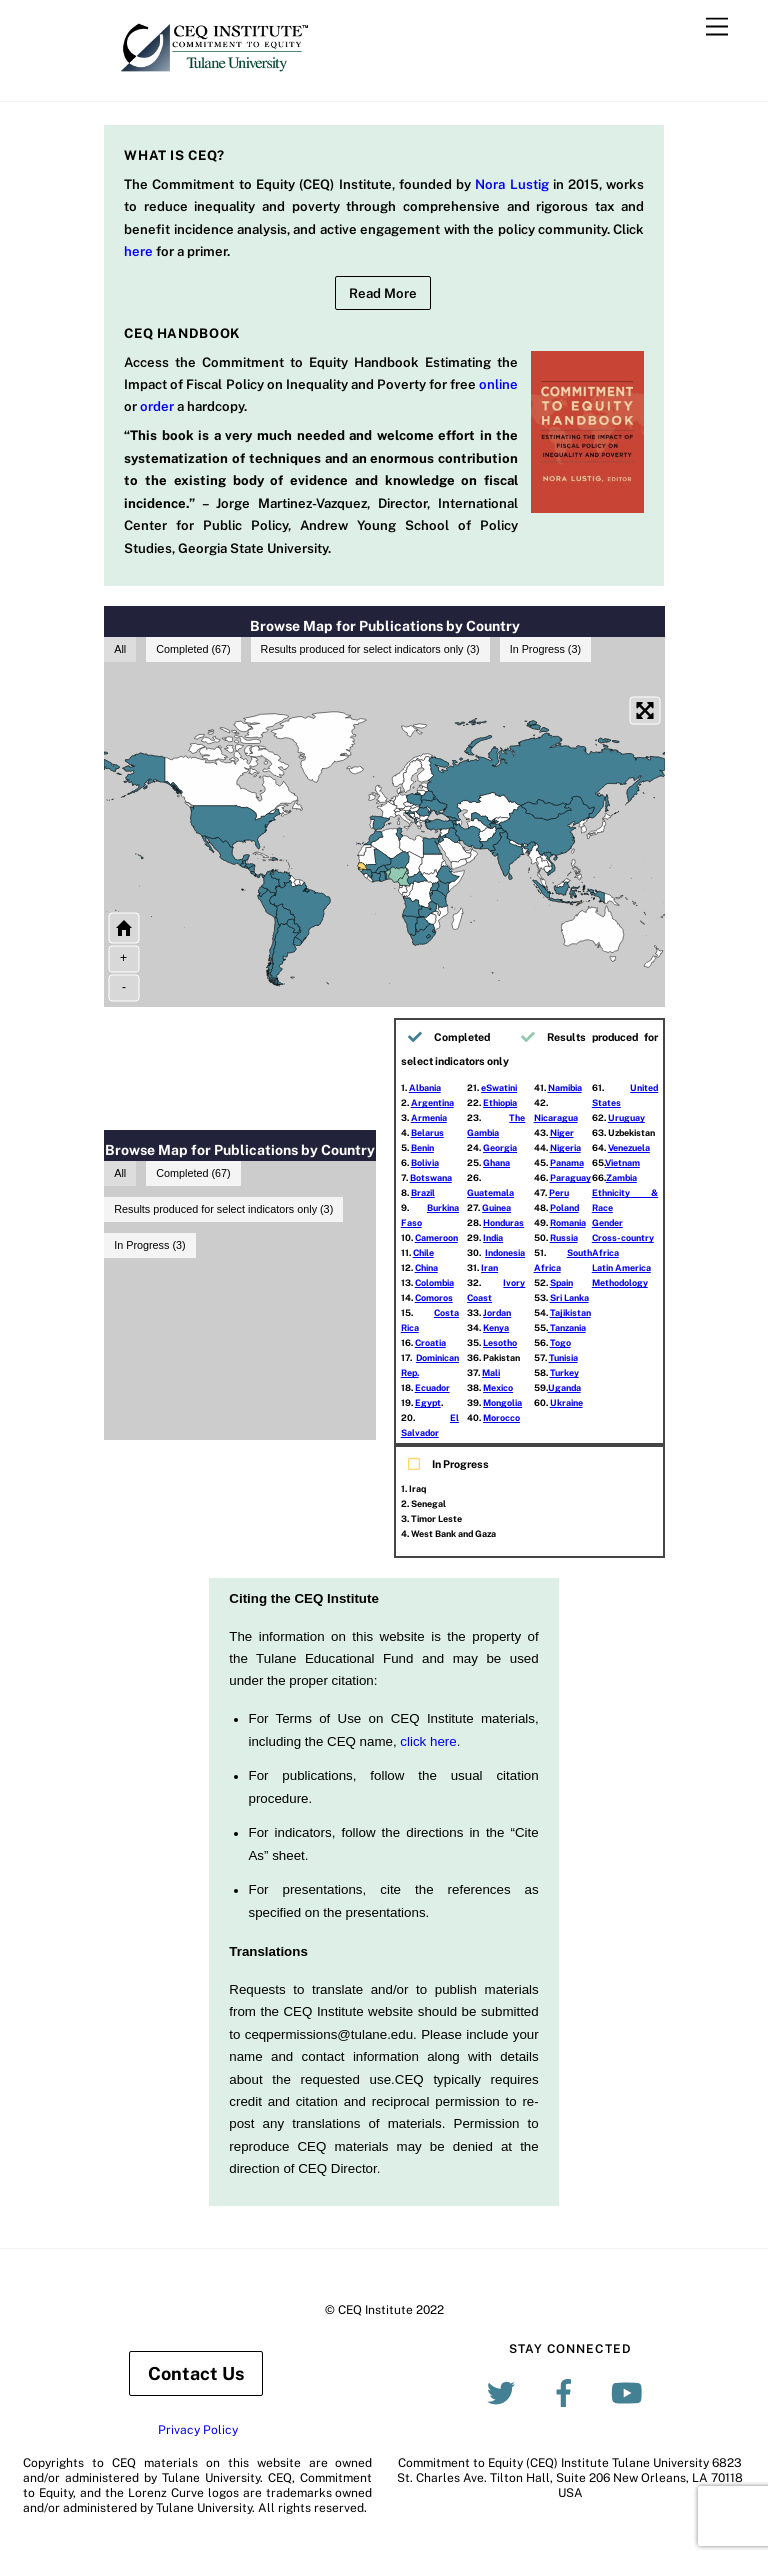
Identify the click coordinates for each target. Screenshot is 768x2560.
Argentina (432, 1102)
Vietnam (622, 1162)
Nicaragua (556, 1117)
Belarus (427, 1132)
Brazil (423, 1192)
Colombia (434, 1282)
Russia (564, 1237)
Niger (562, 1132)
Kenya (496, 1327)
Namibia (565, 1087)
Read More (383, 293)
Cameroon (436, 1237)
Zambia (621, 1177)
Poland (564, 1207)
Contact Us (196, 2373)
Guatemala (490, 1192)
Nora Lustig (511, 184)
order (157, 406)
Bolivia (425, 1162)
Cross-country (623, 1237)
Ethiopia (500, 1102)
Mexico (498, 1387)
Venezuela (629, 1147)
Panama (567, 1162)
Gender (607, 1222)
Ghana (496, 1162)
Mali (491, 1372)
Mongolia (502, 1402)
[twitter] (504, 2393)
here (138, 251)
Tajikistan (570, 1312)
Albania (425, 1087)
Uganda (564, 1387)
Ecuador (432, 1387)
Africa (605, 1252)
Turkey (564, 1372)
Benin (422, 1147)
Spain (561, 1282)
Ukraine (566, 1402)
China (426, 1267)
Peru (559, 1192)
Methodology (620, 1282)
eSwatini (499, 1087)
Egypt (428, 1402)
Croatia (430, 1342)
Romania (568, 1222)
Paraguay (570, 1177)
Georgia (500, 1147)
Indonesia (505, 1252)
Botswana (431, 1177)
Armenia (429, 1117)
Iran (489, 1267)
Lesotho (500, 1342)
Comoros (434, 1297)
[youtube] (630, 2393)
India (493, 1237)
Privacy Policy (198, 2430)
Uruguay (626, 1117)
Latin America (621, 1267)
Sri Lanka (569, 1297)
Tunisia (563, 1357)
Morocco (501, 1417)
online (498, 384)
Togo (560, 1342)
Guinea (496, 1207)
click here (428, 1741)
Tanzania (567, 1327)
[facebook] (567, 2393)
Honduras (503, 1222)
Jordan (497, 1312)
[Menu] (717, 27)
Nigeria (565, 1147)
